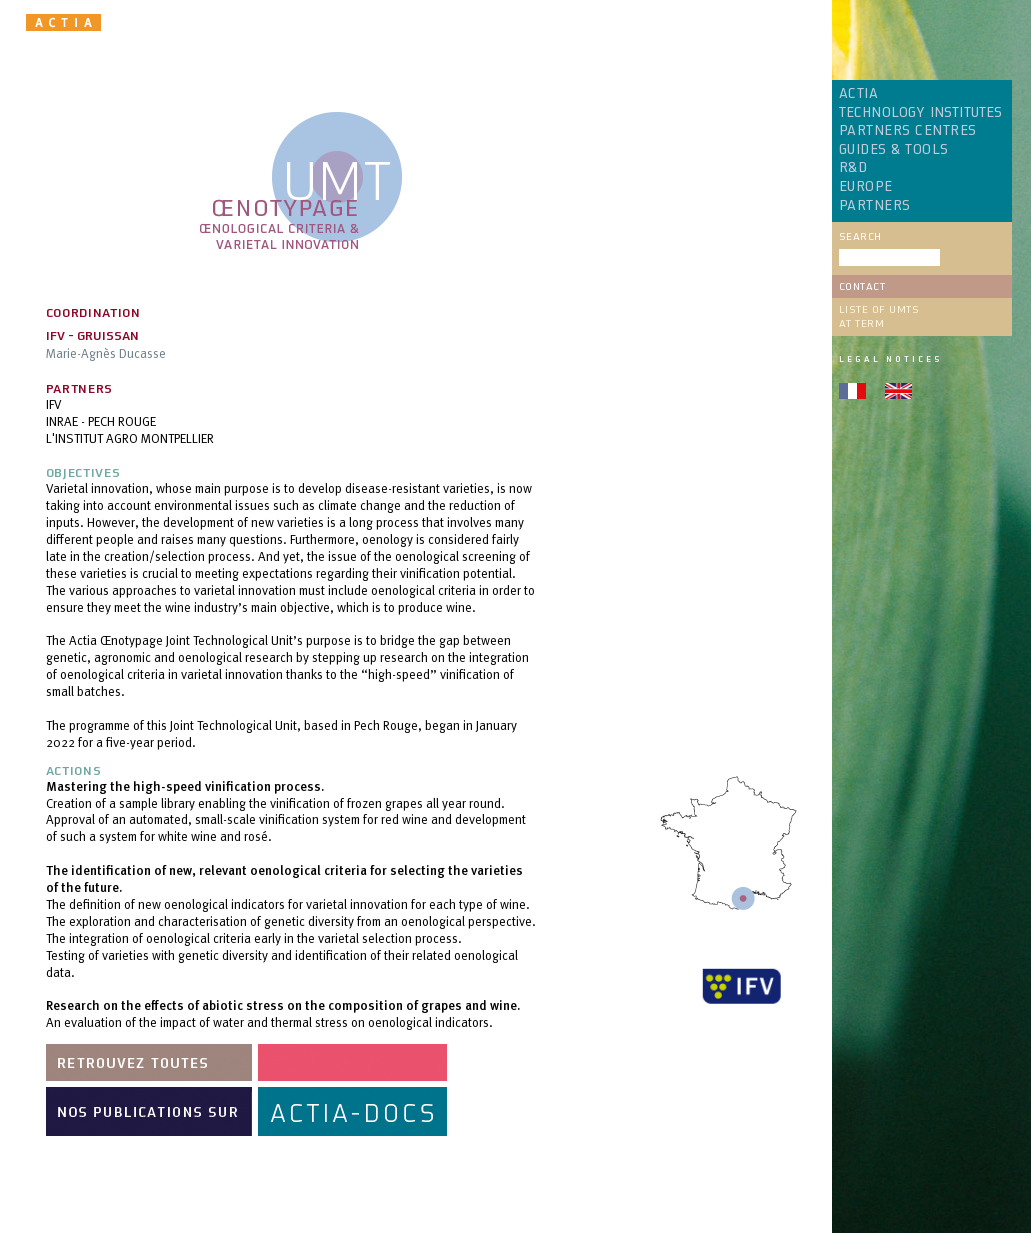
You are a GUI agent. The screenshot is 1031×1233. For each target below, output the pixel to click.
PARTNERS (875, 206)
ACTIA (859, 94)
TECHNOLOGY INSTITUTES (921, 113)
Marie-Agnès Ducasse (106, 353)
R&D (853, 168)
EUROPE (866, 187)
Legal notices (890, 359)
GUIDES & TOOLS (894, 150)
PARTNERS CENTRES (908, 131)
